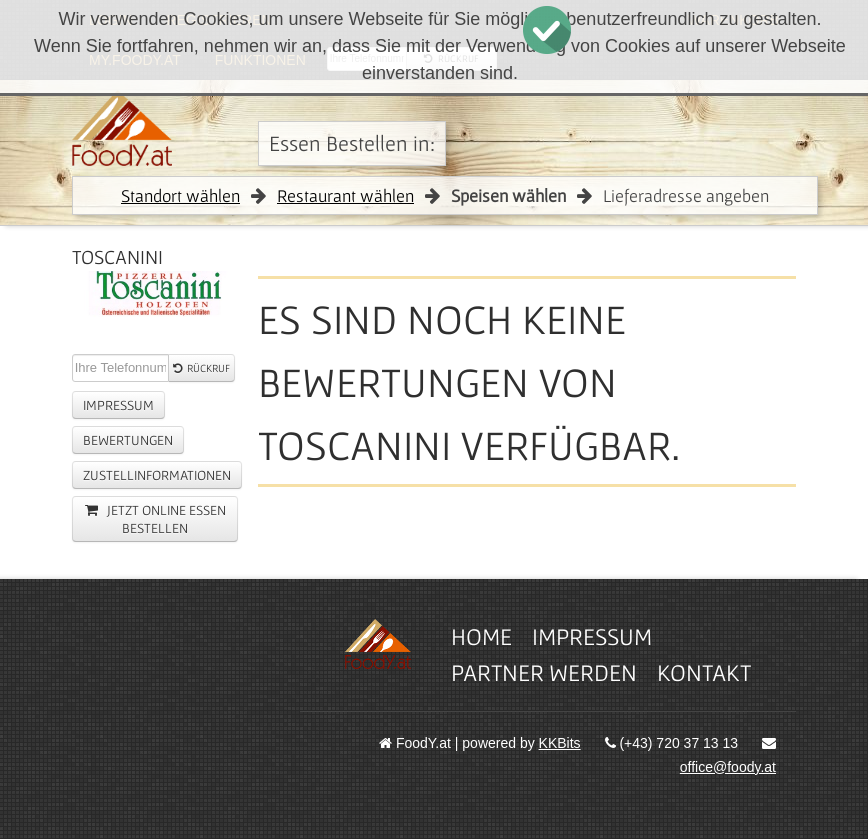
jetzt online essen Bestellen (155, 519)
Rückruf (201, 368)
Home (481, 636)
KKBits (560, 743)
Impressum (118, 405)
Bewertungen (128, 440)
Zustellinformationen (157, 475)
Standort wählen (180, 195)
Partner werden (544, 672)
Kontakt (704, 672)
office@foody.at (728, 767)
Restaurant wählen (345, 195)
